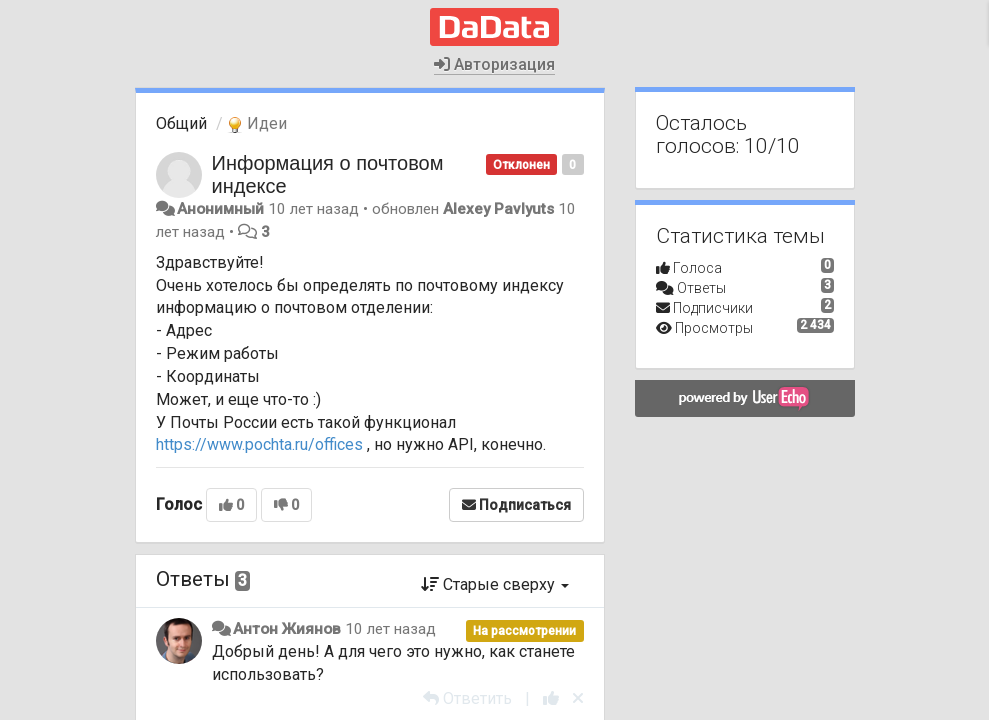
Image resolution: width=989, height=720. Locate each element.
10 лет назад (390, 629)
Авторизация (494, 64)
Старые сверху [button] (495, 584)
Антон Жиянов (287, 629)
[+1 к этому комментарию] (551, 698)
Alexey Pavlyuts (498, 209)
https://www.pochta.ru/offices (259, 444)
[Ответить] (467, 698)
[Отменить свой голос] (578, 698)
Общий (181, 123)
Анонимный (220, 209)
